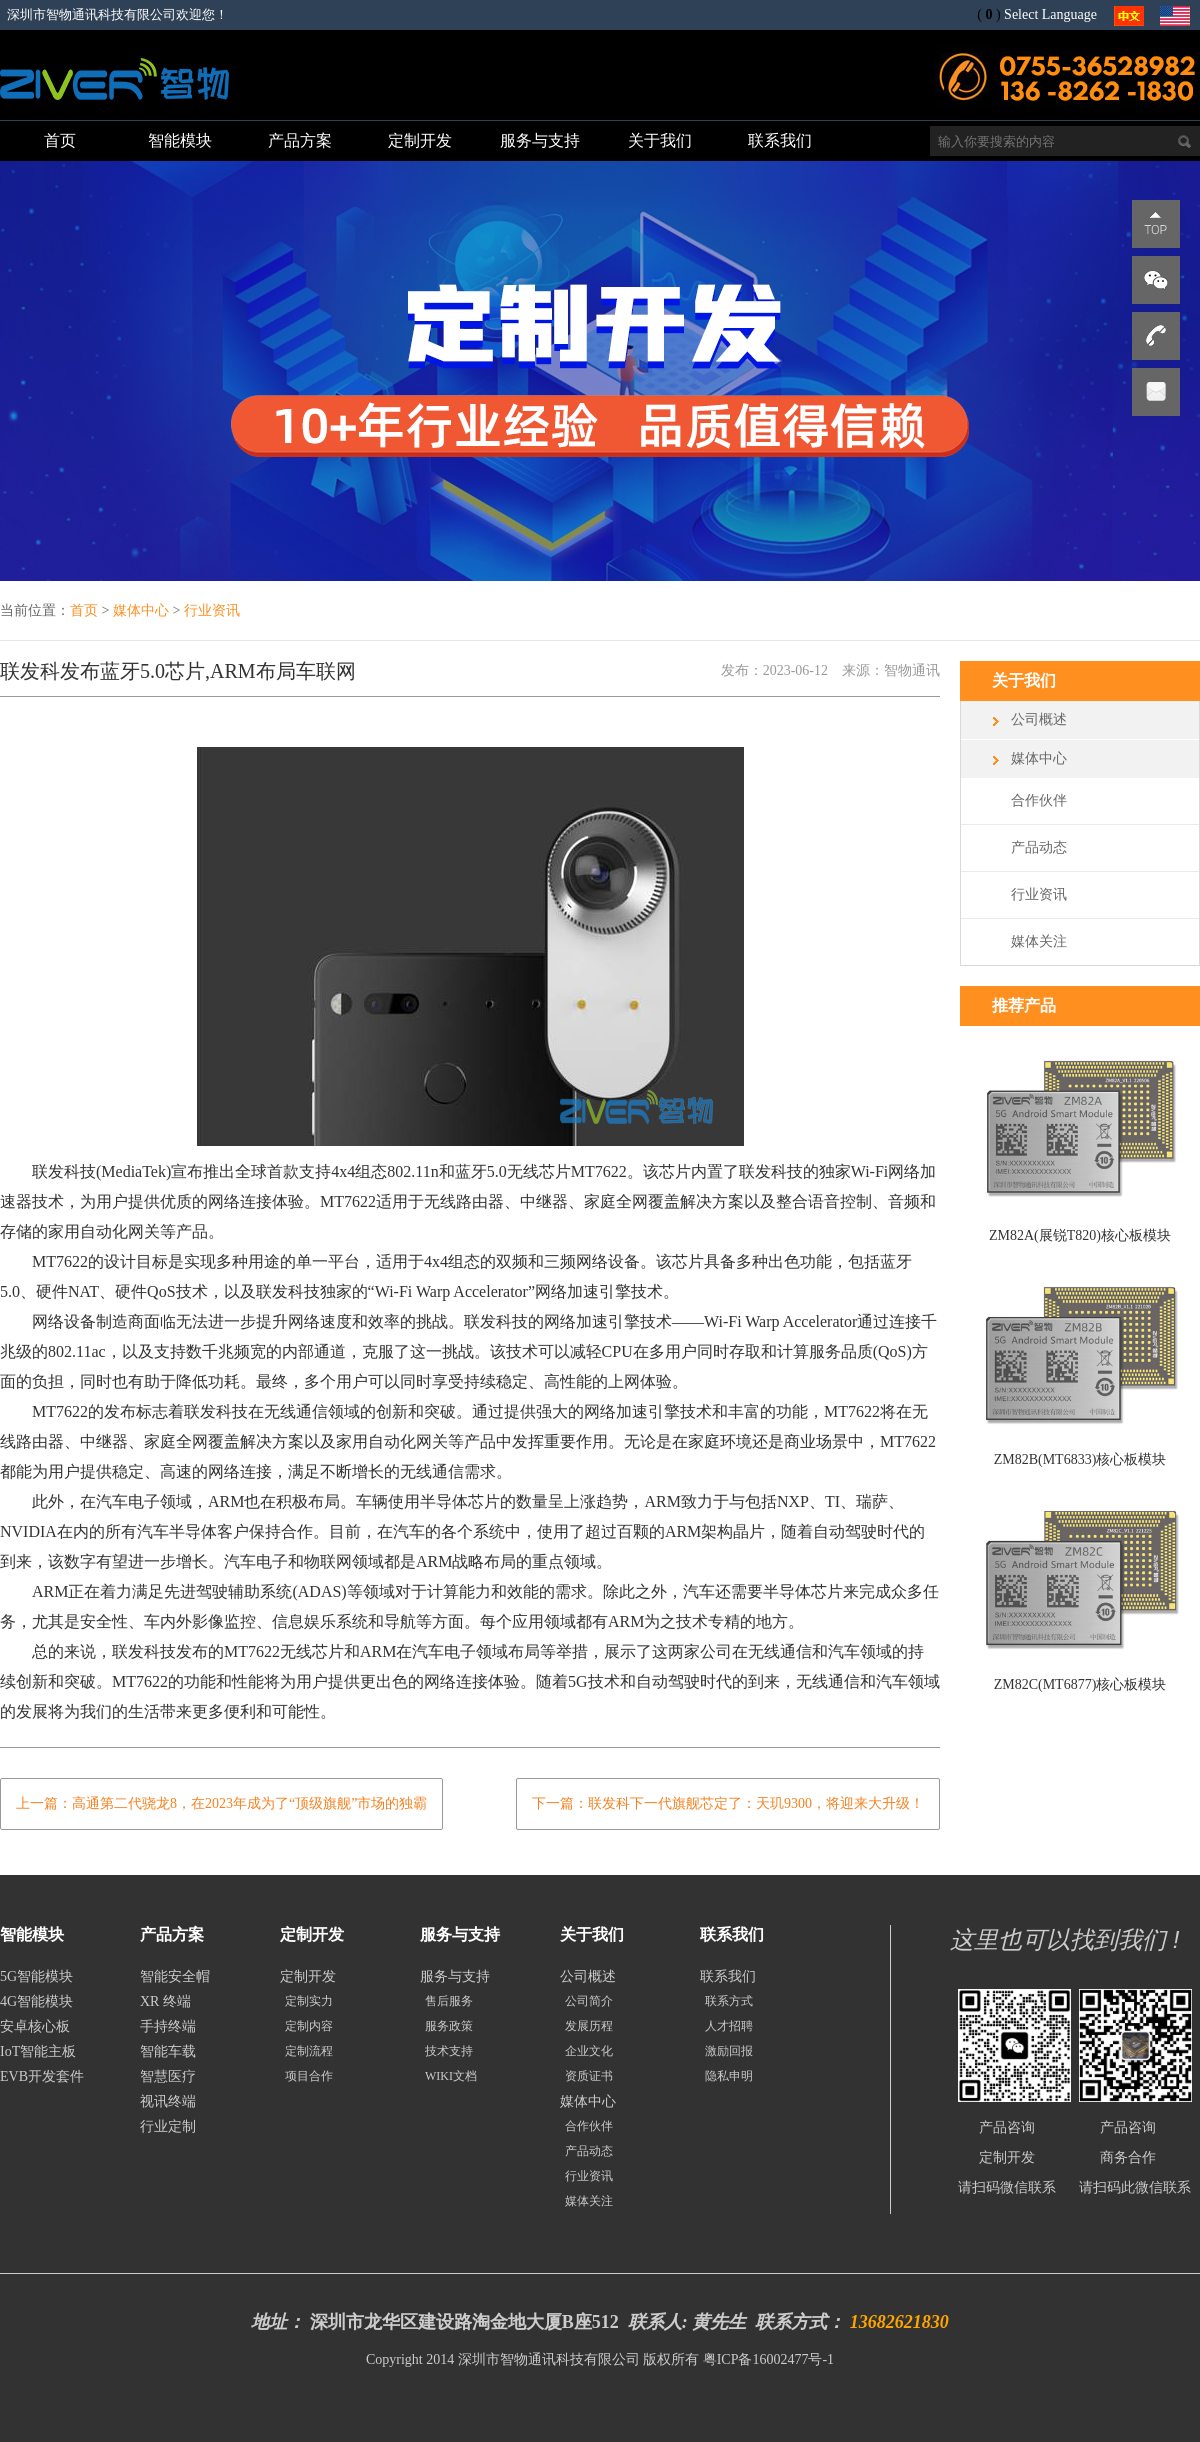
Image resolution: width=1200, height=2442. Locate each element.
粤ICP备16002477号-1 (768, 2359)
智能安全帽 (175, 1976)
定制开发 (308, 1976)
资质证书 (589, 2076)
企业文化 (589, 2051)
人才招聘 (729, 2026)
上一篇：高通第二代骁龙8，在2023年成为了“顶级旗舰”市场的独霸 (221, 1803)
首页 (84, 610)
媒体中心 (141, 610)
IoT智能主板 (38, 2051)
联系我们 (728, 1976)
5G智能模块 (36, 1976)
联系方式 (729, 2001)
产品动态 (1039, 847)
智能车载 (168, 2051)
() (988, 14)
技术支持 (449, 2051)
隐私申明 (729, 2076)
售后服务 (449, 2001)
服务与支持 (455, 1976)
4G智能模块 (36, 2001)
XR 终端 (165, 2001)
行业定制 (168, 2126)
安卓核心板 (35, 2026)
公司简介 (589, 2001)
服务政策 (449, 2026)
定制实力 (309, 2001)
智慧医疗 (168, 2076)
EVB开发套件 (42, 2076)
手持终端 (168, 2026)
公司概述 (1039, 719)
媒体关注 (1039, 941)
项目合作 (309, 2076)
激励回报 (729, 2051)
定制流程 (309, 2051)
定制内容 (309, 2026)
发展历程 (589, 2026)
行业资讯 (212, 610)
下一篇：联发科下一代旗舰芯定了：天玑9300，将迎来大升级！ (728, 1803)
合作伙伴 (1039, 800)
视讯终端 (168, 2101)
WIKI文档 (451, 2076)
